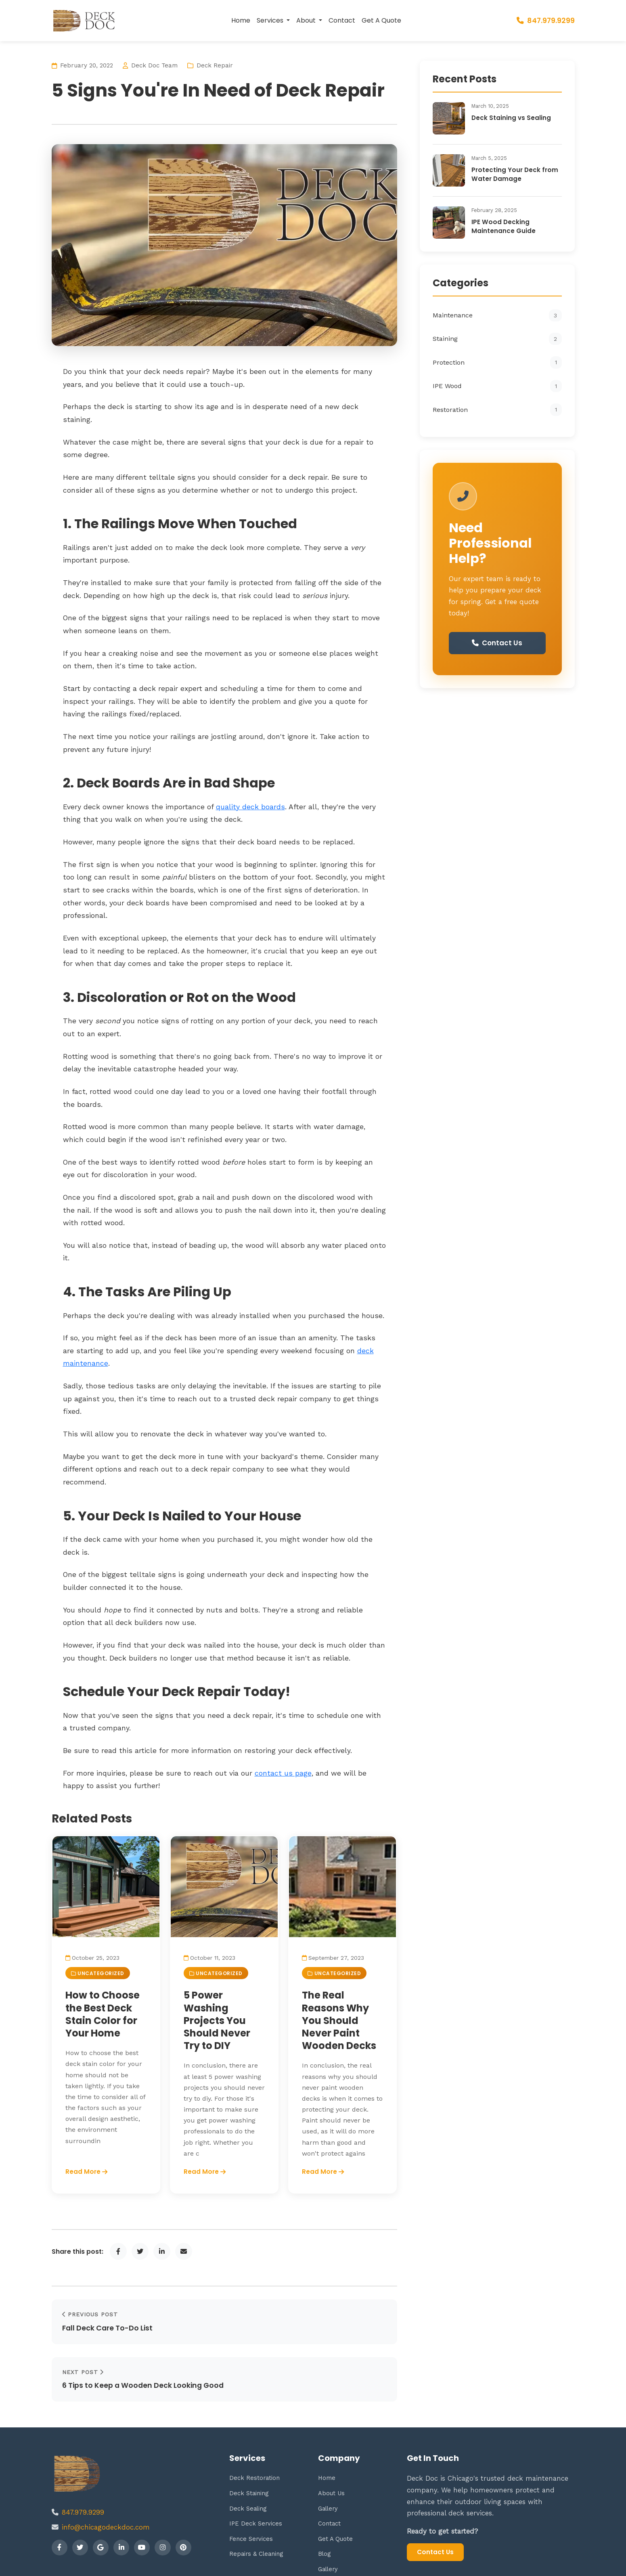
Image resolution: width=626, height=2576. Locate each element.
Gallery (329, 2462)
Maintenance (497, 315)
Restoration (497, 409)
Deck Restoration (255, 2431)
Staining (497, 339)
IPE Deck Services (256, 2477)
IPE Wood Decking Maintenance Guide (503, 226)
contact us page (283, 1773)
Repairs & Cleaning (257, 2507)
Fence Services (251, 2492)
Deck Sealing (248, 2462)
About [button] (306, 20)
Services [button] (271, 20)
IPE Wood (497, 386)
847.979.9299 (546, 20)
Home (240, 20)
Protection (497, 362)
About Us (331, 2447)
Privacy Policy (556, 2561)
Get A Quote (381, 20)
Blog (324, 2507)
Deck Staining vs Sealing (511, 117)
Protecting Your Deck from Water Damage (514, 174)
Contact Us (497, 644)
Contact (342, 20)
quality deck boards (250, 807)
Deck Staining (249, 2447)
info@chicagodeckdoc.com (106, 2481)
